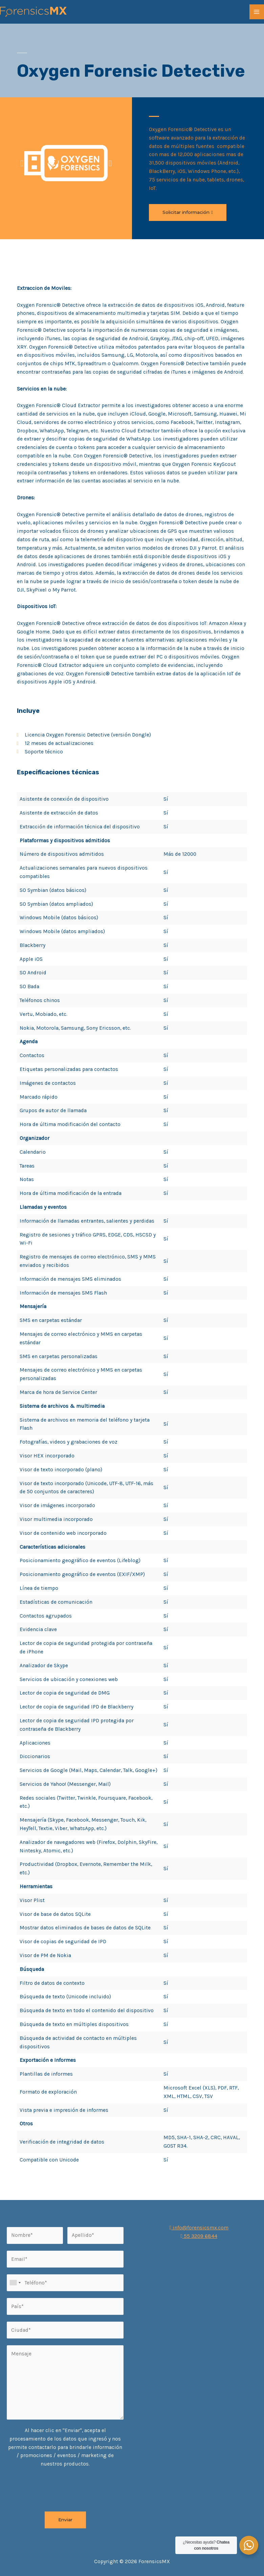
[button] (187, 212)
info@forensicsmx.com (198, 2228)
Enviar (65, 2519)
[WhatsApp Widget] (248, 2545)
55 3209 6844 (198, 2236)
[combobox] (15, 2283)
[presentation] (58, 2488)
